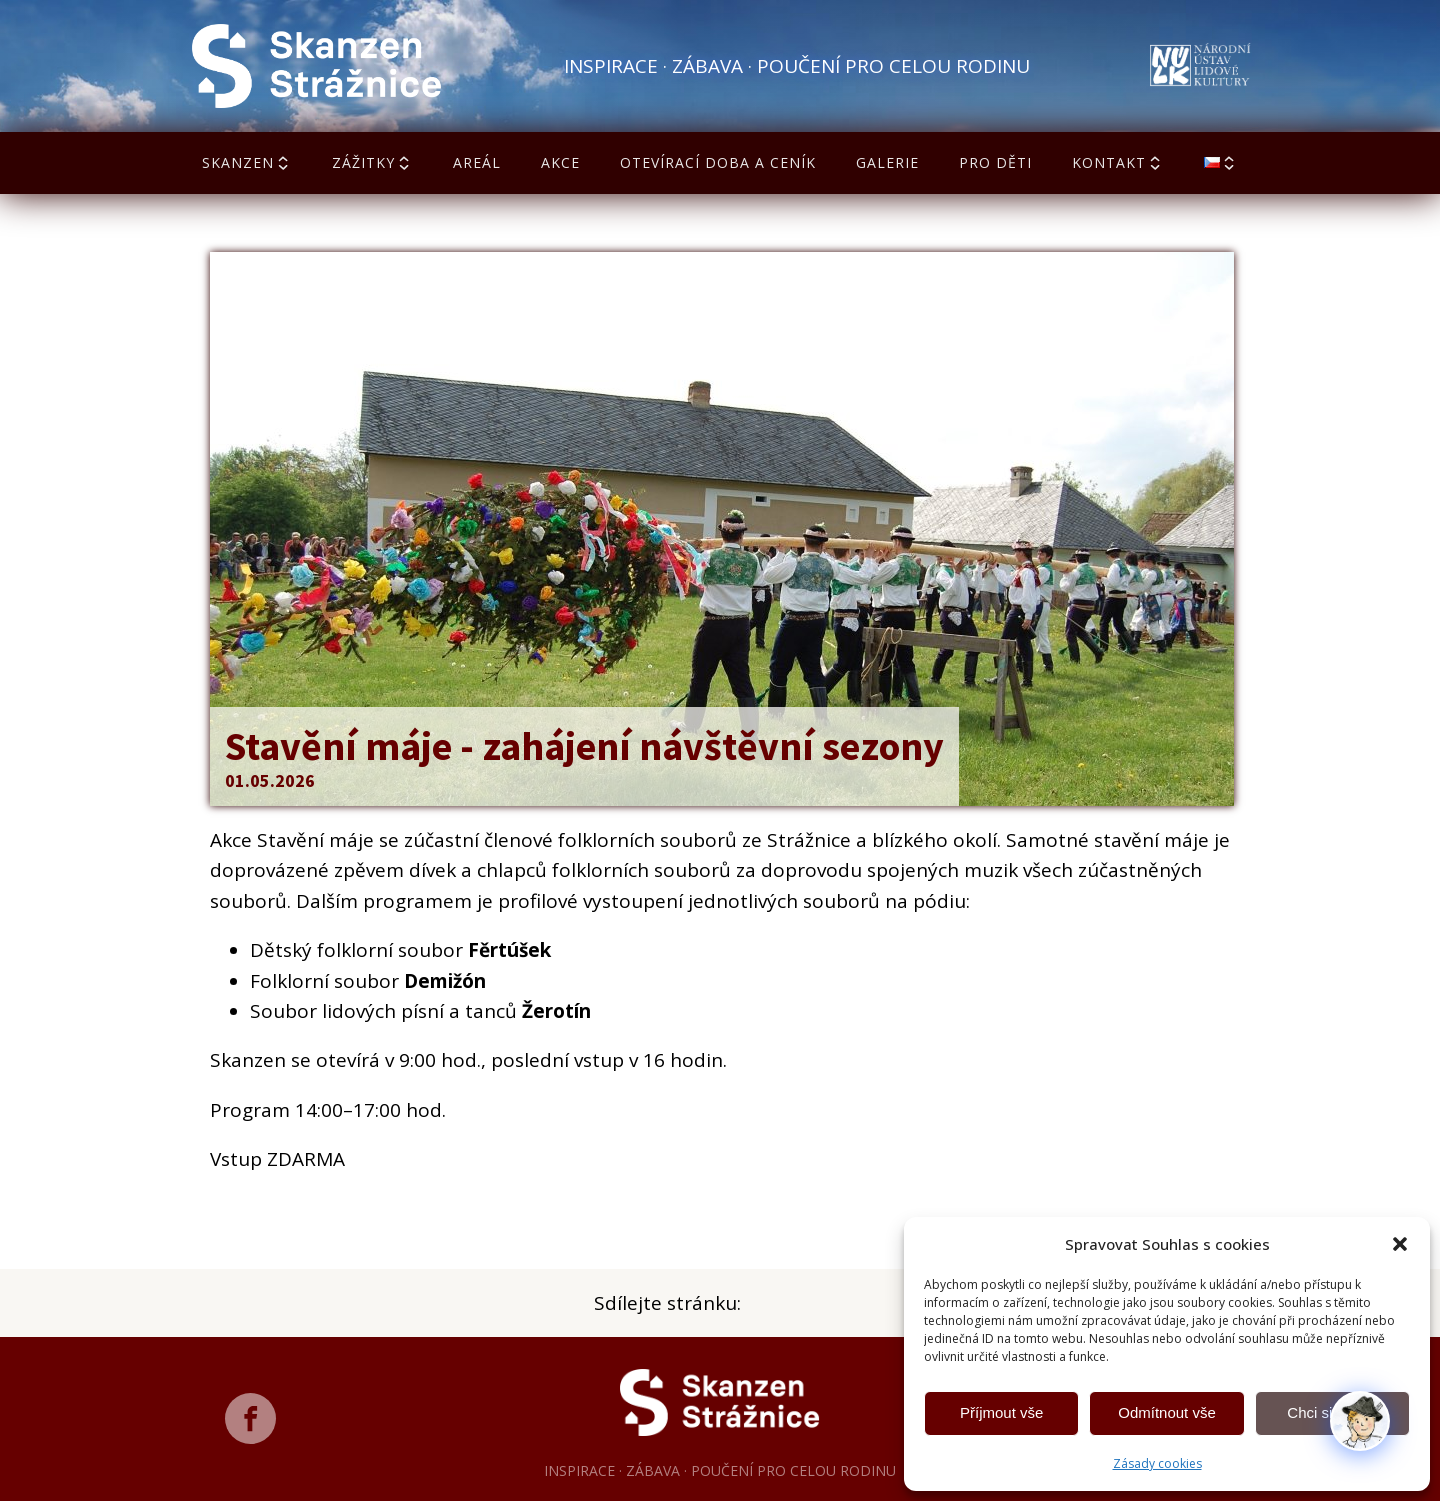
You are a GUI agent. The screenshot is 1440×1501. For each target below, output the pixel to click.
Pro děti (995, 162)
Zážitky (372, 162)
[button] (1400, 1244)
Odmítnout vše (1167, 1412)
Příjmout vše (1001, 1412)
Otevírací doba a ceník (718, 162)
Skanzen (247, 162)
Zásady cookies (1157, 1463)
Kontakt (1118, 162)
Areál (477, 162)
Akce (560, 162)
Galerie (887, 162)
